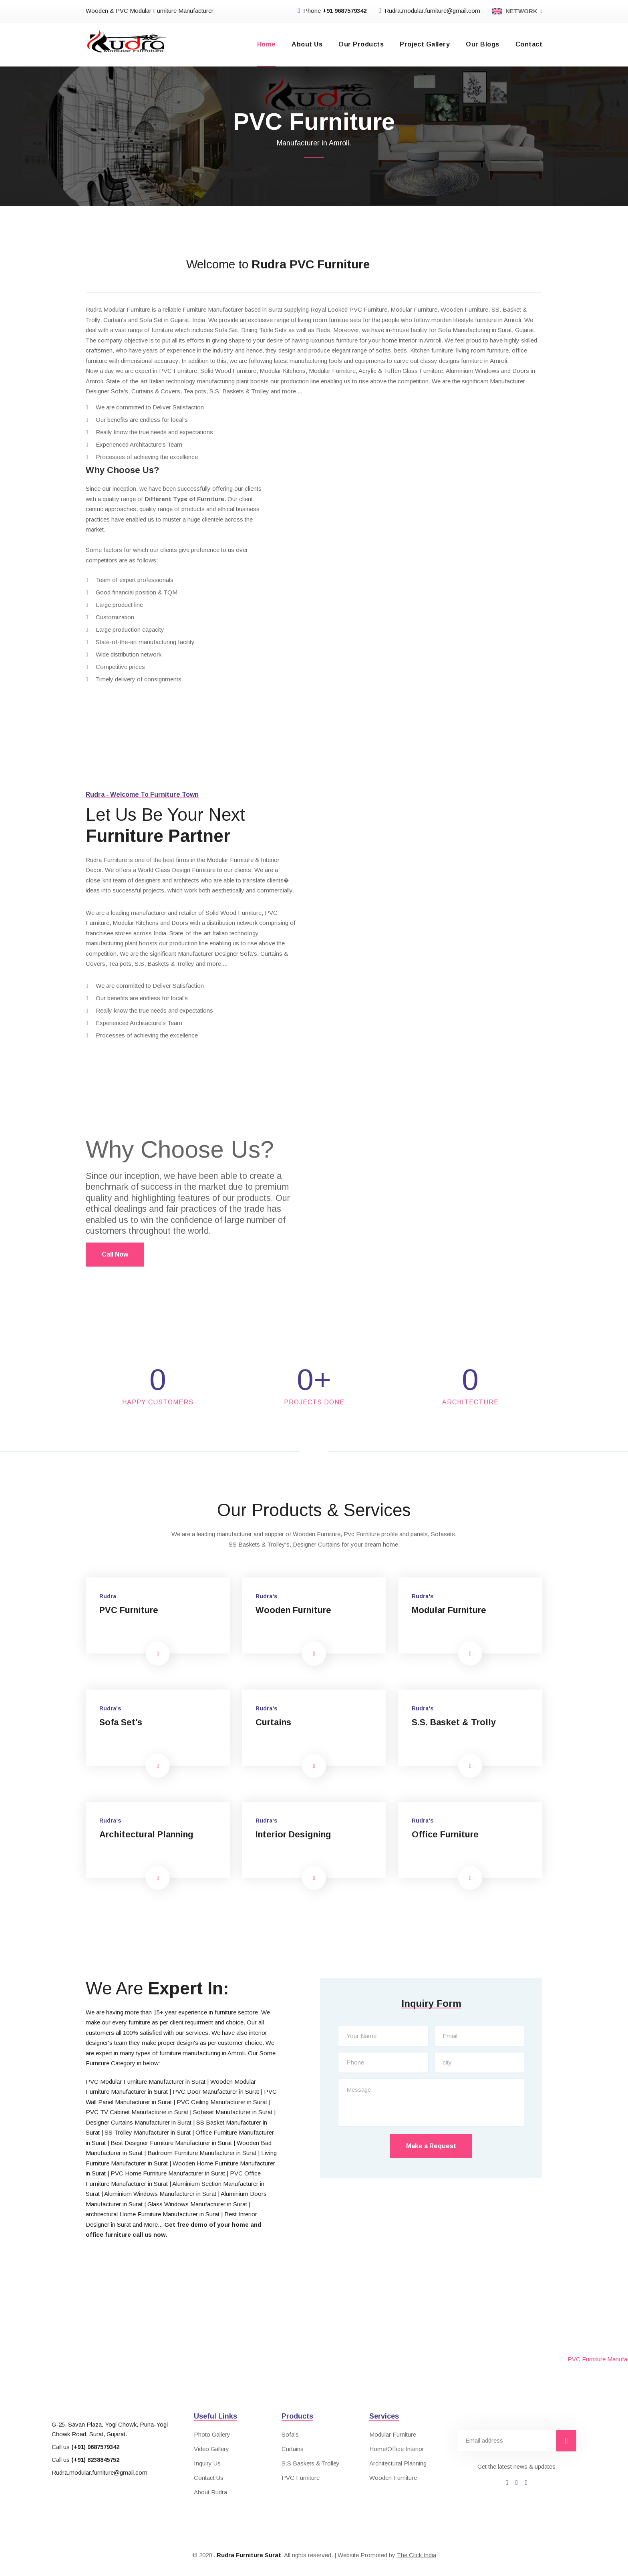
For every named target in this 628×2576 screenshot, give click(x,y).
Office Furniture (446, 1834)
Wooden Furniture (295, 1610)
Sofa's (290, 2434)
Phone (332, 10)
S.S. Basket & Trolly (454, 1722)
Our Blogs (482, 44)
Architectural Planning (148, 1834)
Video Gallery (211, 2448)
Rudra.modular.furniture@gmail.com (429, 10)
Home (266, 44)
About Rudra (210, 2492)
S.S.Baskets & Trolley (311, 2463)
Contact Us (208, 2477)
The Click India (416, 2555)
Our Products (361, 44)
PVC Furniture (130, 1610)
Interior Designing (294, 1834)
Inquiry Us (207, 2463)
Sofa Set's (121, 1722)
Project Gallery (425, 44)
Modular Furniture (450, 1610)
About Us (307, 44)
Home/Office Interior (396, 2448)
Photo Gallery (212, 2434)
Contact (528, 44)
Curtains (274, 1722)
